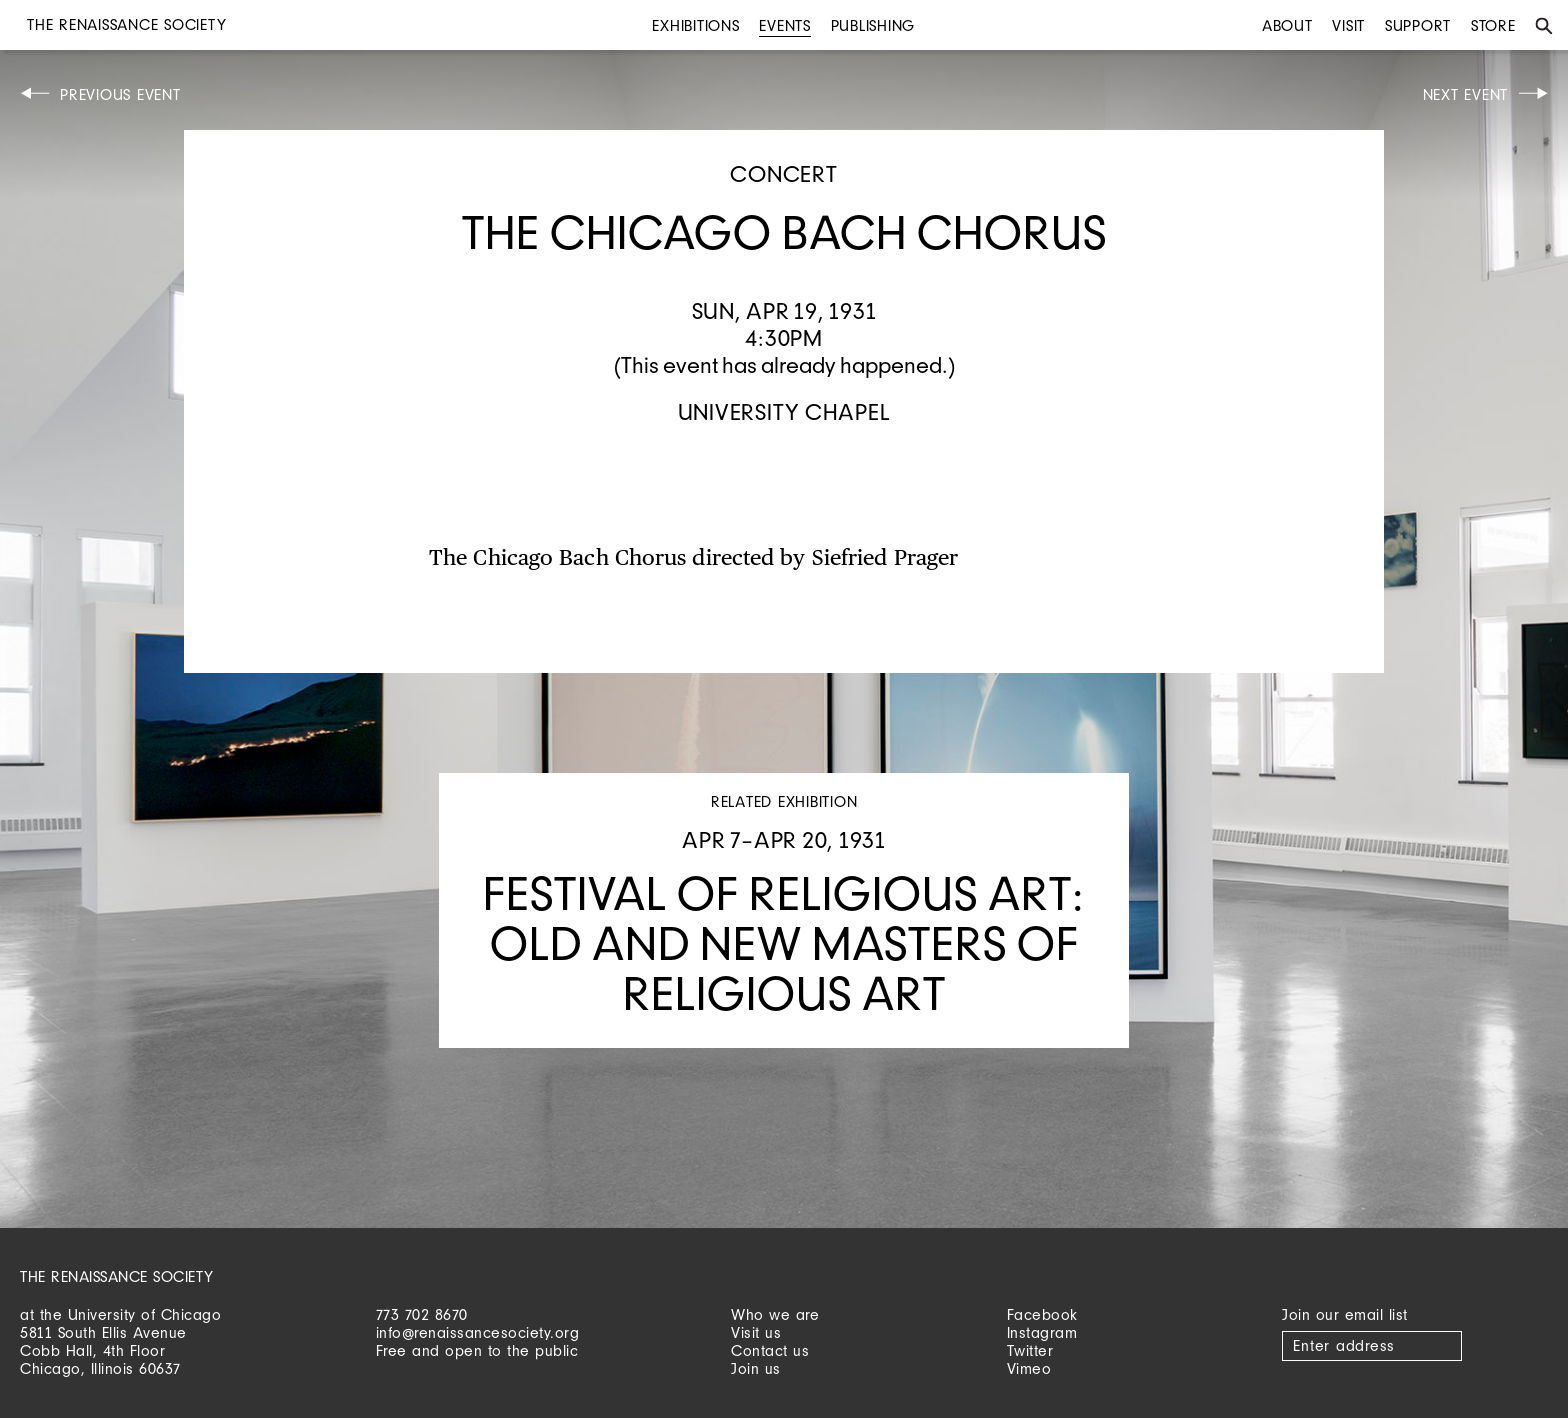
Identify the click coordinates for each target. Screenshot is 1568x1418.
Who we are (775, 1314)
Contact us (770, 1350)
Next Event (1466, 94)
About (1287, 25)
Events (785, 25)
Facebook (1042, 1314)
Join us (756, 1368)
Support (1418, 25)
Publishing (873, 25)
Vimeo (1029, 1368)
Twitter (1030, 1350)
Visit (1348, 25)
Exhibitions (695, 25)
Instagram (1042, 1332)
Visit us (756, 1332)
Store (1493, 25)
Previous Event (120, 94)
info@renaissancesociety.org (478, 1332)
